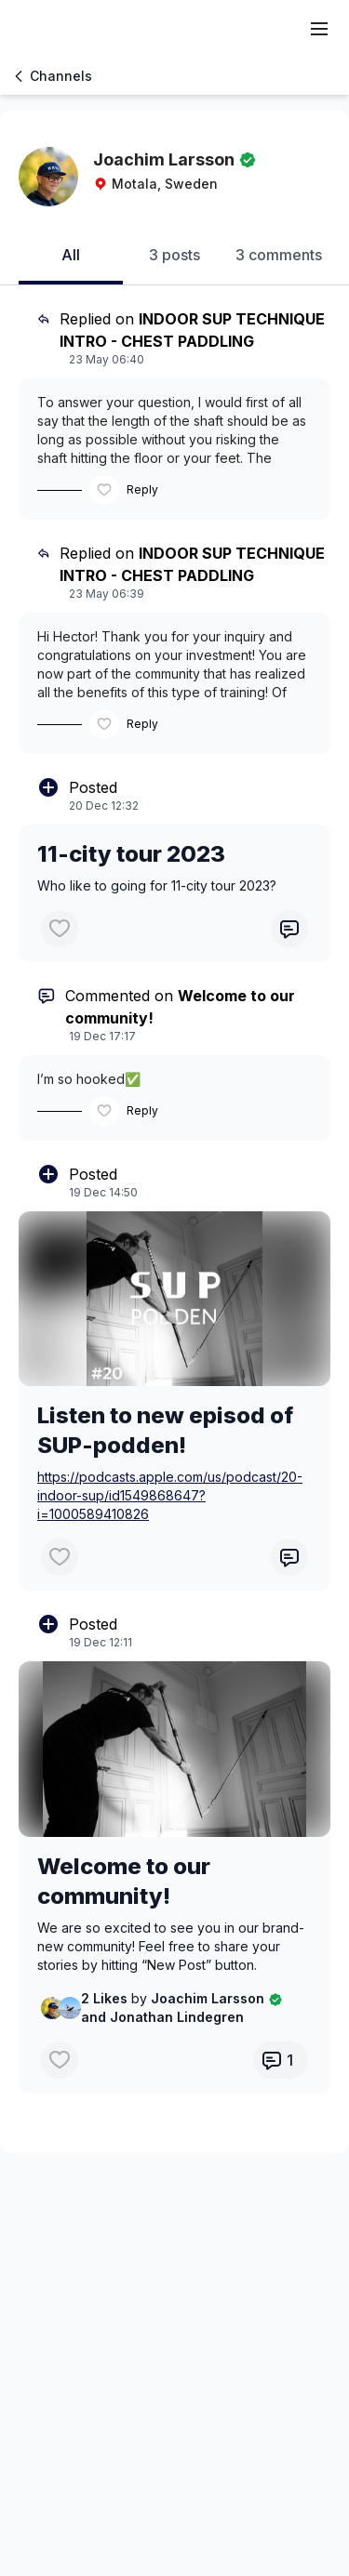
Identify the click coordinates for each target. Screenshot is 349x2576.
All (70, 254)
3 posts (174, 254)
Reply (142, 489)
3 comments (278, 254)
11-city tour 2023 (131, 853)
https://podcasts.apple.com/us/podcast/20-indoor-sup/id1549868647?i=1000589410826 (169, 1495)
